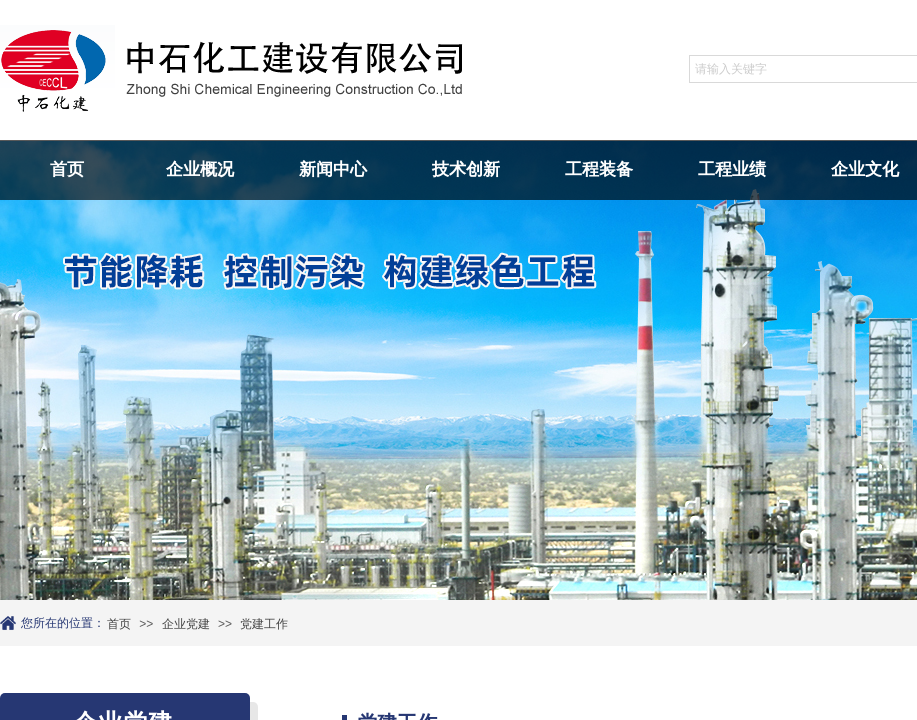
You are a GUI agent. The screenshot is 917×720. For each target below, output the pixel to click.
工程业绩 (732, 169)
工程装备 (599, 169)
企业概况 (200, 169)
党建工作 (264, 624)
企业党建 (186, 624)
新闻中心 (333, 169)
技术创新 (466, 169)
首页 (67, 169)
